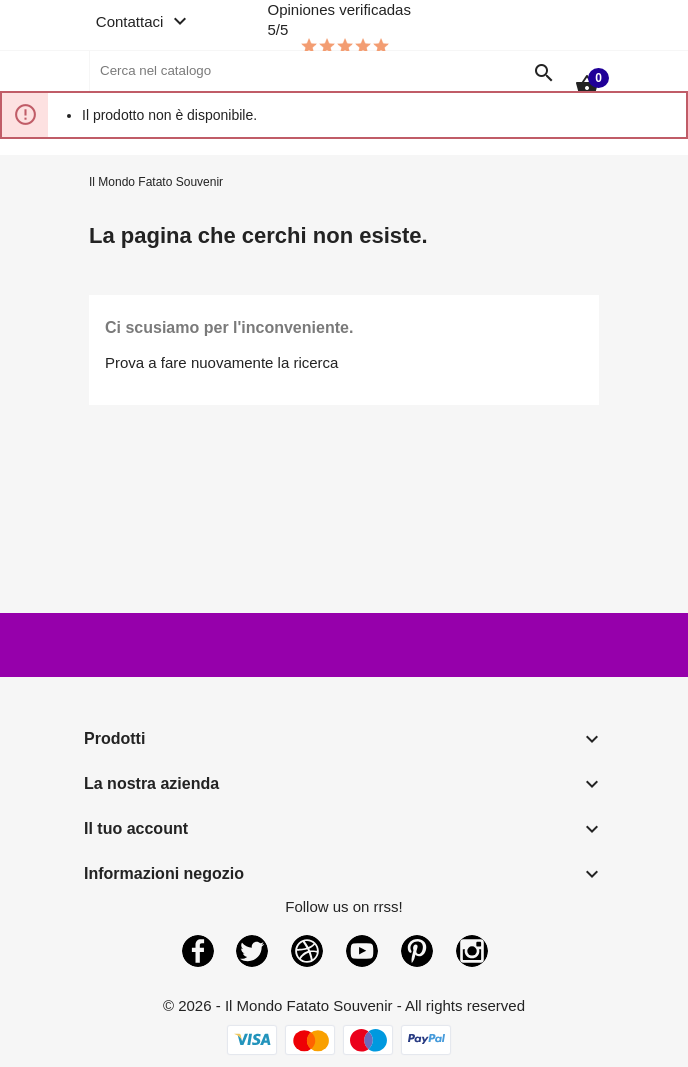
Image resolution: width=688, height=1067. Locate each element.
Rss (307, 951)
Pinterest (417, 951)
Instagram (472, 951)
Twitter (252, 951)
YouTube (362, 951)
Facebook (198, 951)
